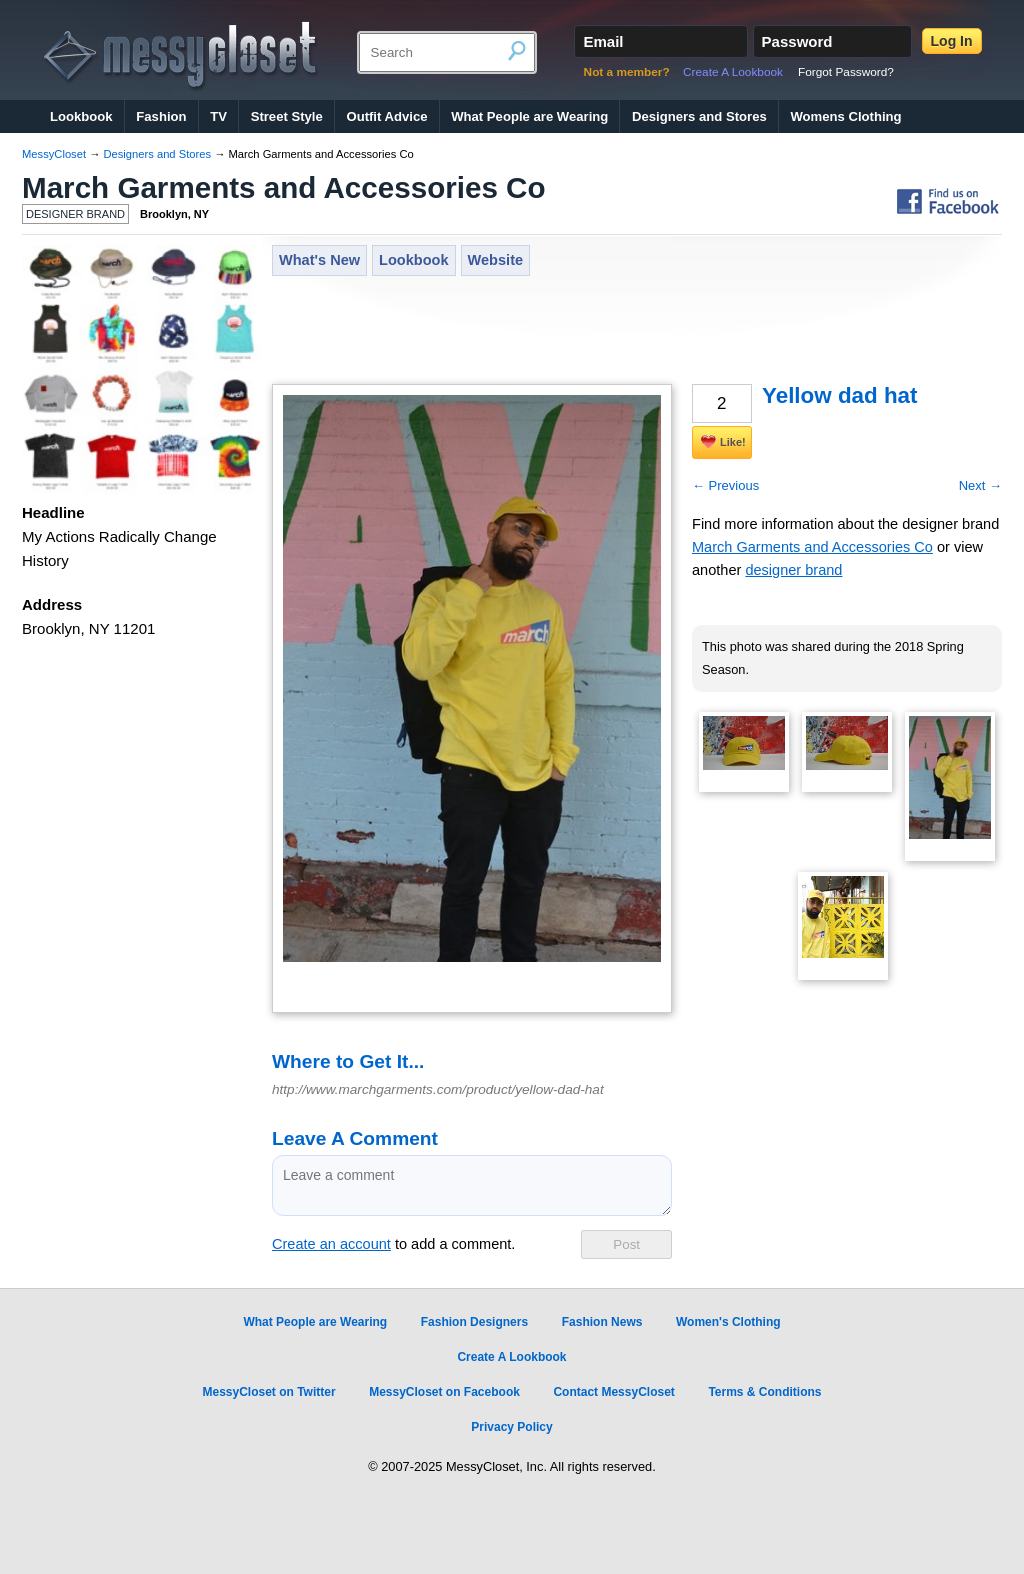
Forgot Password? (846, 72)
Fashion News (602, 1322)
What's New (319, 260)
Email (603, 41)
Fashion (161, 116)
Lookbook (81, 116)
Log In (952, 41)
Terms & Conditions (764, 1392)
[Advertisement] (636, 332)
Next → (980, 485)
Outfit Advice (386, 116)
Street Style (287, 116)
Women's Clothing (728, 1322)
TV (218, 116)
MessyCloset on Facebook (444, 1392)
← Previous (725, 485)
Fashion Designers (474, 1322)
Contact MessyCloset (613, 1392)
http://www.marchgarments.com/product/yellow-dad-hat (438, 1089)
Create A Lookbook (733, 72)
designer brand (793, 570)
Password (797, 41)
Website (496, 260)
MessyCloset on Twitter (268, 1392)
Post (626, 1244)
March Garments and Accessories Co (284, 187)
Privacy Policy (511, 1427)
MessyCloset (54, 154)
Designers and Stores (699, 116)
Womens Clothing (845, 116)
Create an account (331, 1244)
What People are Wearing (529, 116)
